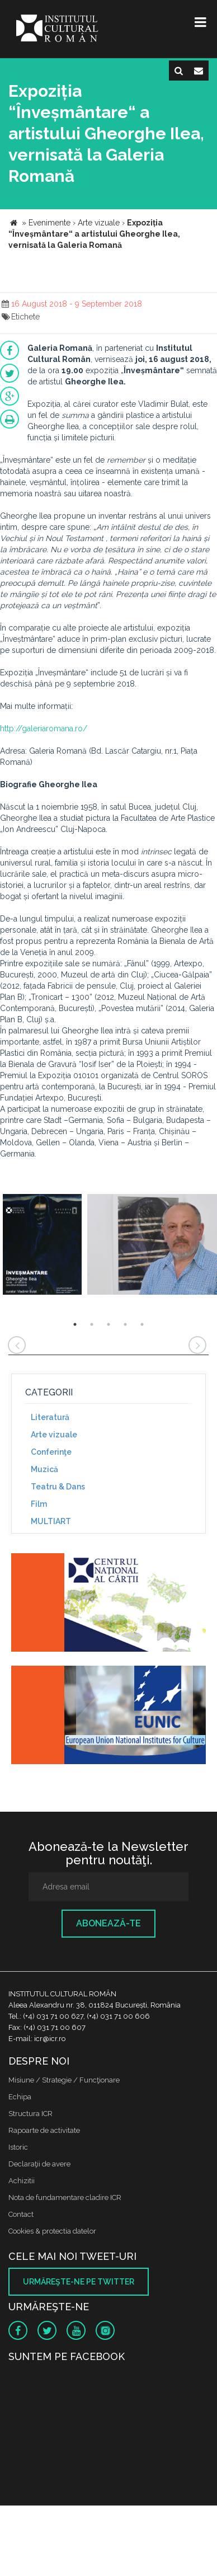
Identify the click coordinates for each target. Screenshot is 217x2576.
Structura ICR (30, 2113)
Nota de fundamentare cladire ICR (64, 2197)
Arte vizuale (54, 1434)
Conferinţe (51, 1451)
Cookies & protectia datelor (52, 2231)
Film (39, 1503)
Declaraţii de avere (39, 2164)
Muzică (44, 1469)
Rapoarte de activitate (44, 2130)
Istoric (18, 2147)
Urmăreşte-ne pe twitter (78, 2281)
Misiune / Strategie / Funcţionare (64, 2080)
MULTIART (51, 1521)
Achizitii (21, 2181)
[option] (42, 1246)
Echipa (19, 2097)
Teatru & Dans (58, 1486)
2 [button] (91, 1324)
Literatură (50, 1417)
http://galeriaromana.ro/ (43, 728)
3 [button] (108, 1324)
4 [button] (125, 1324)
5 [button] (142, 1324)
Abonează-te (108, 1923)
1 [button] (75, 1324)
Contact (21, 2214)
